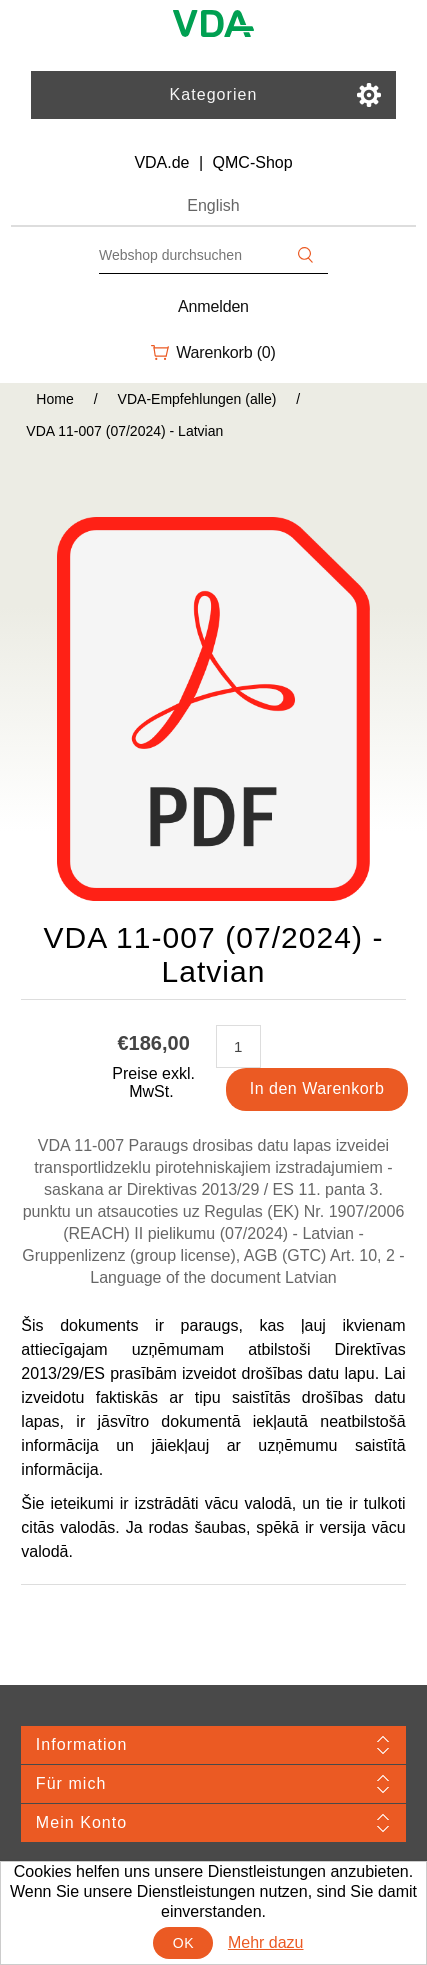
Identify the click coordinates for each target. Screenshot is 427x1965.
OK (183, 1943)
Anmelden (213, 306)
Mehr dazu (266, 1942)
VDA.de (161, 162)
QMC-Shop (253, 162)
